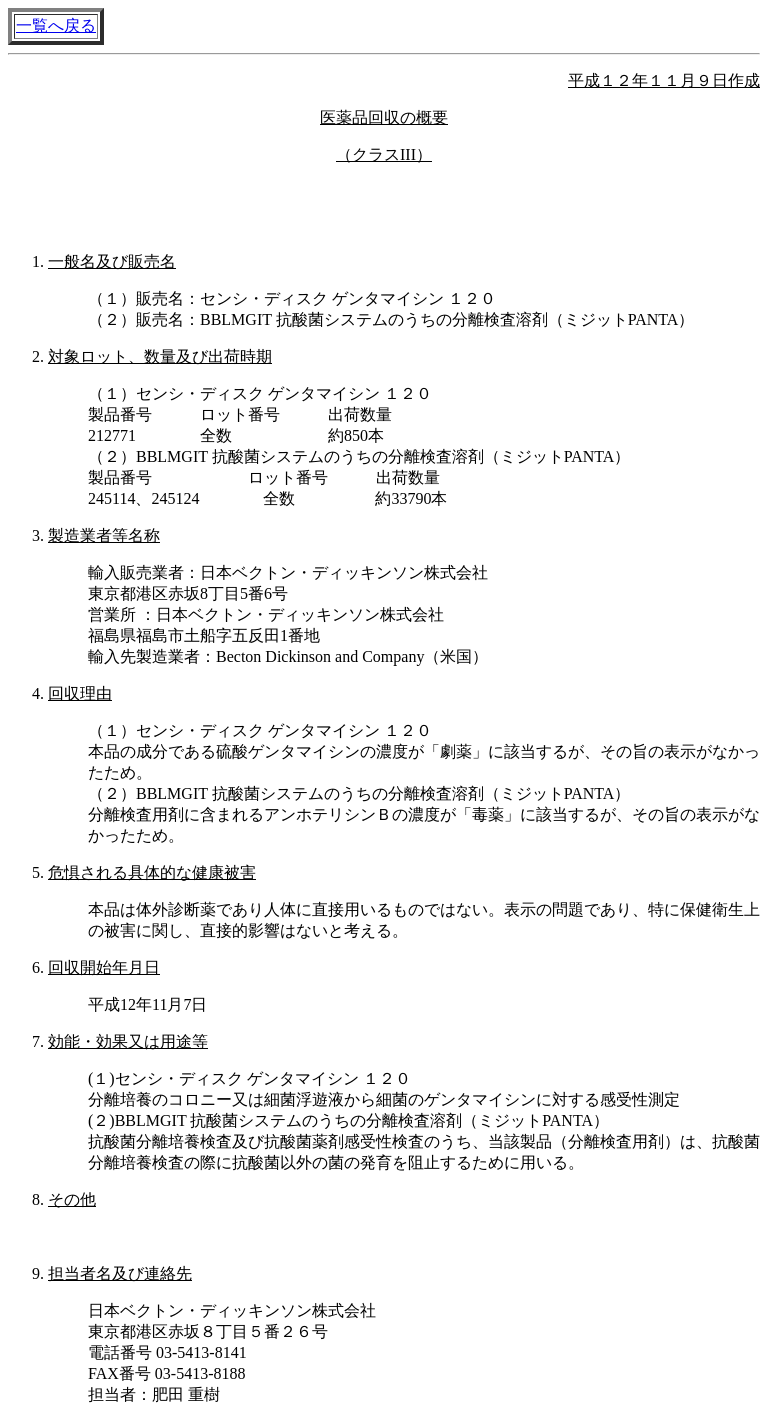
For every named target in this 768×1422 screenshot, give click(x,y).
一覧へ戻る (56, 25)
